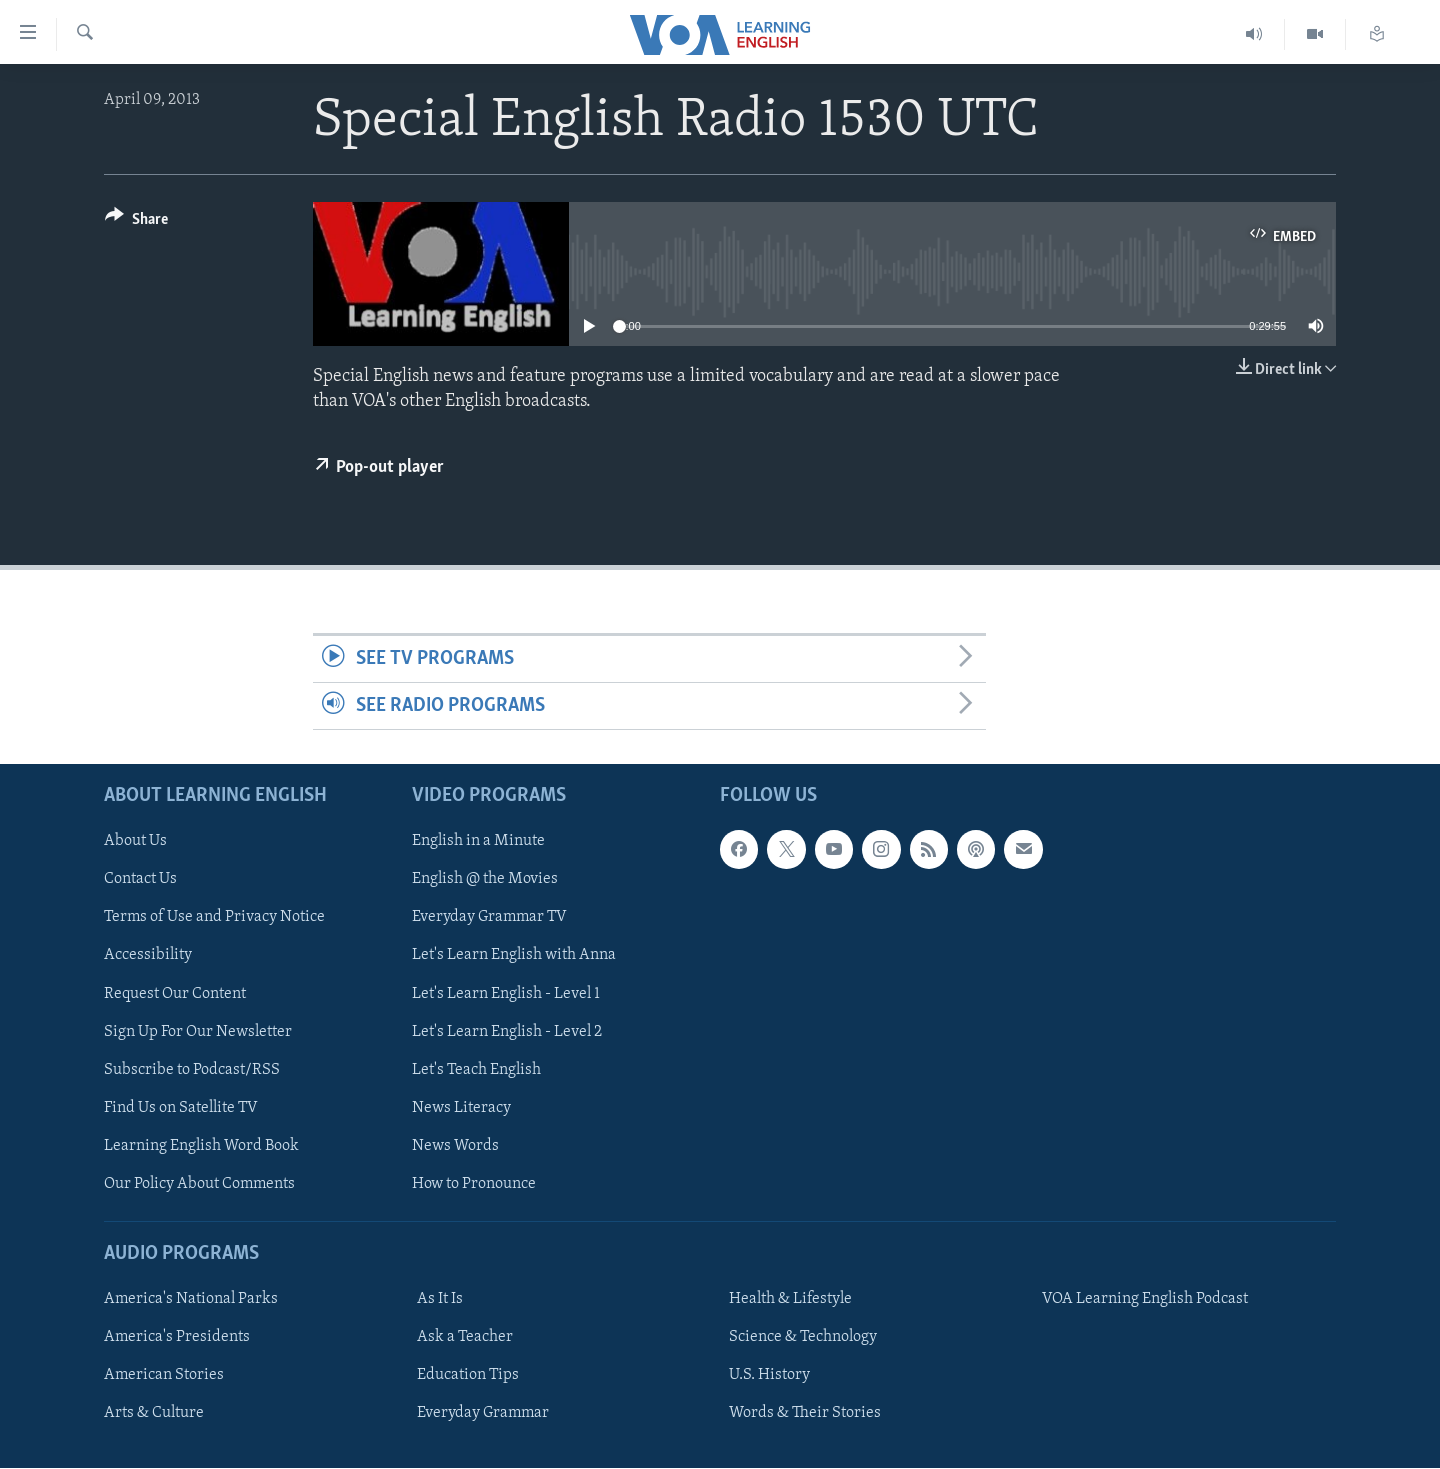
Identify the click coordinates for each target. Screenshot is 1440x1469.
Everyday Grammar (483, 1414)
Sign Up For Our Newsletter (198, 1032)
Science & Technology (803, 1337)
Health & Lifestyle (790, 1299)
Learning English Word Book (201, 1146)
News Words (455, 1146)
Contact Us (140, 880)
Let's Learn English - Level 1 (506, 994)
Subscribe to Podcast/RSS (192, 1070)
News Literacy (461, 1108)
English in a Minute (478, 842)
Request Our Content (175, 994)
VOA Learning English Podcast (1145, 1299)
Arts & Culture (154, 1414)
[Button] (136, 222)
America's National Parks (191, 1299)
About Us (135, 842)
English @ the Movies (485, 880)
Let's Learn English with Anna (514, 956)
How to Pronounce (474, 1184)
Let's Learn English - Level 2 (507, 1032)
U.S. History (769, 1376)
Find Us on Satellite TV (181, 1108)
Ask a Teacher (465, 1337)
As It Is (440, 1299)
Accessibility (148, 956)
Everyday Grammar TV (489, 918)
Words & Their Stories (805, 1414)
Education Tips (468, 1376)
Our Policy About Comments (199, 1184)
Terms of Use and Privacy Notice (214, 918)
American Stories (164, 1376)
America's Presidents (177, 1337)
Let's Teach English (476, 1070)
